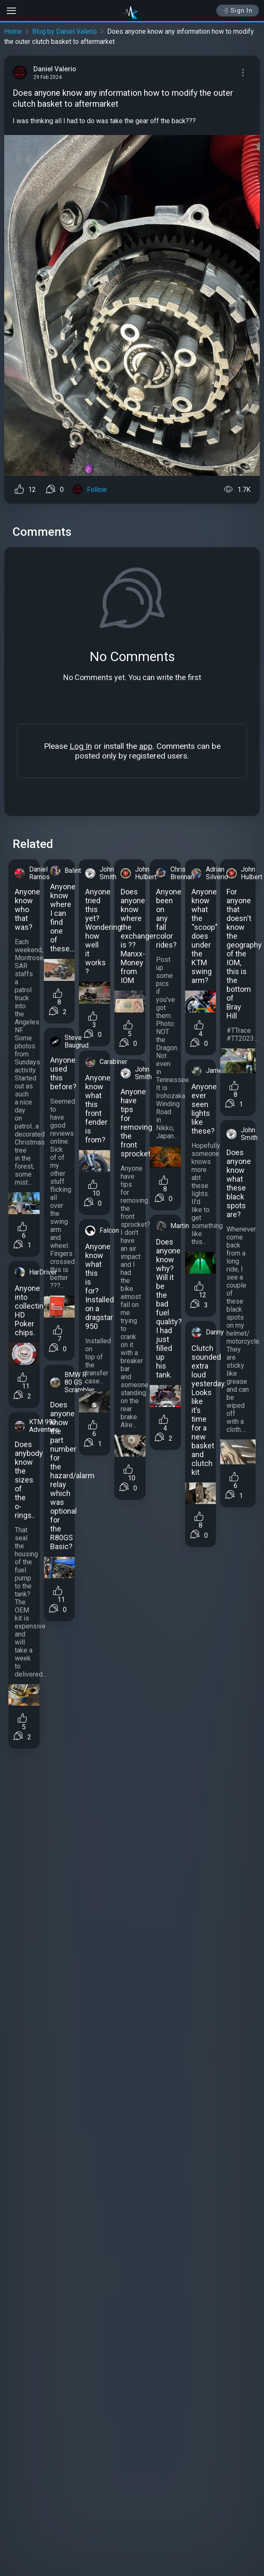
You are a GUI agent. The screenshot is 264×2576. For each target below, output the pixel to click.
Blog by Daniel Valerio (64, 31)
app (146, 746)
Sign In (238, 10)
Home (13, 31)
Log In (81, 746)
